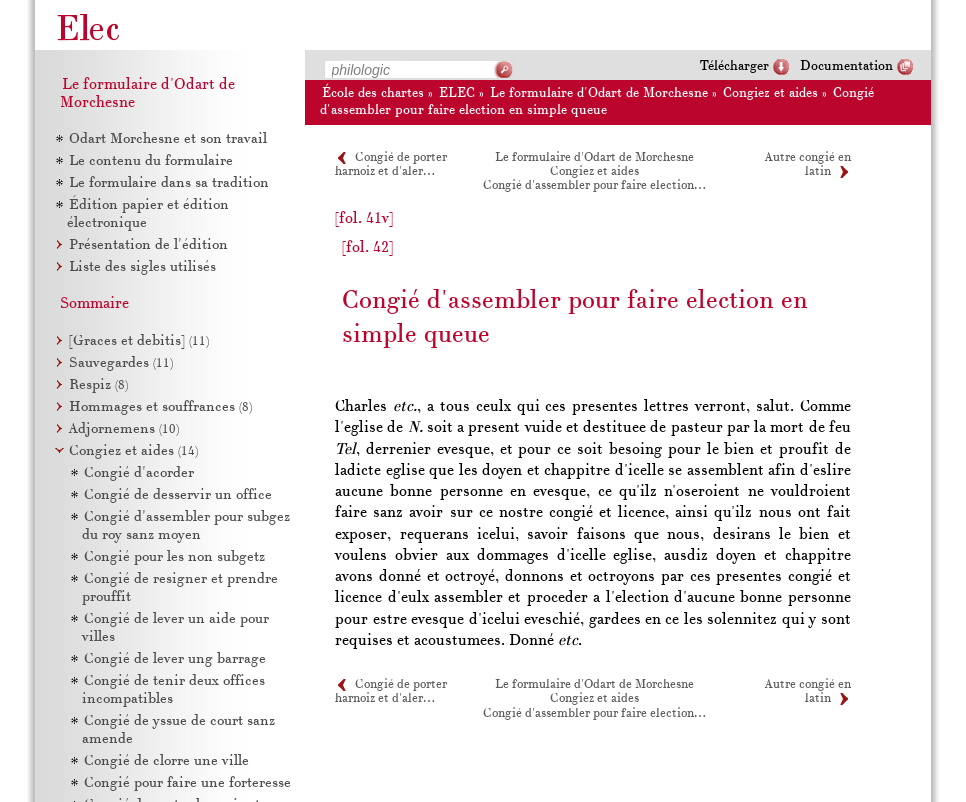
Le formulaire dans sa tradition (169, 183)
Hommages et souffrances (160, 407)
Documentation (846, 66)
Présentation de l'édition (148, 245)
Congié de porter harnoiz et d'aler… (391, 692)
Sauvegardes (121, 363)
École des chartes (373, 93)
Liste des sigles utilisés (142, 267)
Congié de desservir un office (178, 495)
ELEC (457, 93)
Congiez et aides (770, 93)
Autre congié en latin (808, 692)
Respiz (98, 385)
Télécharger (734, 66)
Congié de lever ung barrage (175, 659)
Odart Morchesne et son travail (168, 139)
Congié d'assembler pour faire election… (594, 186)
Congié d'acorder (139, 473)
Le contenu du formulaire (151, 161)
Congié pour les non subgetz (174, 557)
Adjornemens (124, 429)
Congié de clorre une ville (166, 761)
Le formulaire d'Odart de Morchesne (599, 93)
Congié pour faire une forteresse (187, 783)
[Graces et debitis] (139, 341)
